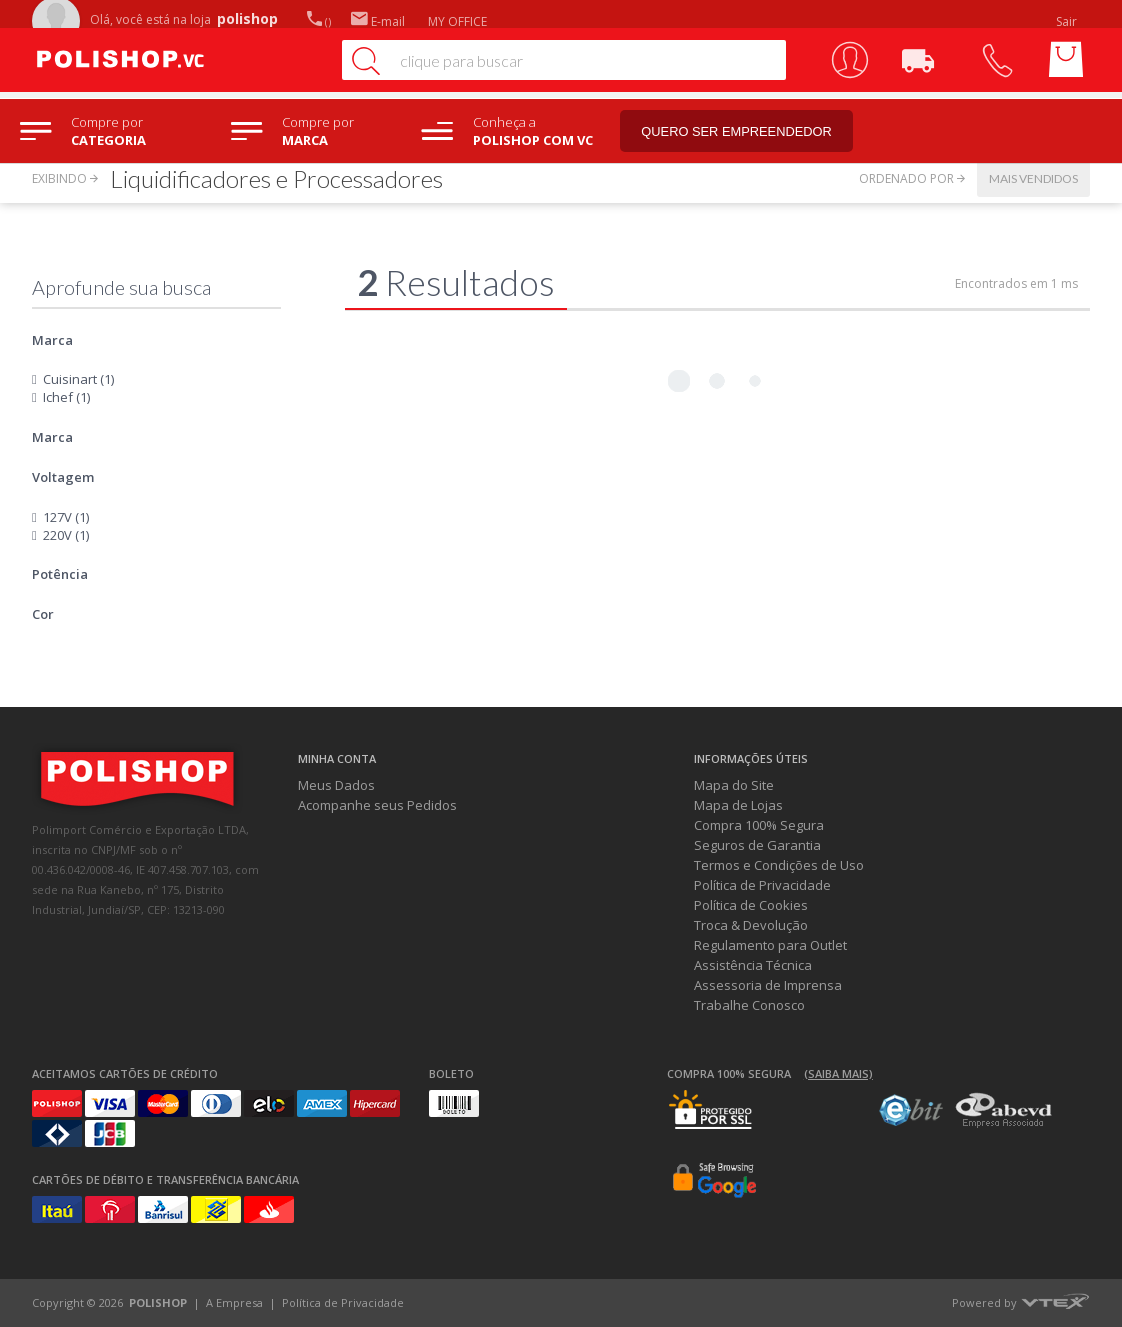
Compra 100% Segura (759, 825)
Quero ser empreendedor (745, 131)
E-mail (378, 21)
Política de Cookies (751, 905)
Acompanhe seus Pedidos (377, 805)
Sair (1068, 21)
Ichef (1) (66, 397)
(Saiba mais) (838, 1073)
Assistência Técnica (753, 965)
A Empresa (234, 1302)
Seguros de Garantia (757, 845)
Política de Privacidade (762, 885)
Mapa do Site (734, 785)
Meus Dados (336, 785)
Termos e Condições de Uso (779, 865)
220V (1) (66, 535)
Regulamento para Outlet (770, 945)
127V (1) (66, 517)
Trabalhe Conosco (749, 1005)
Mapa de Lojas (738, 805)
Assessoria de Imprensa (768, 985)
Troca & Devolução (751, 925)
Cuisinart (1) (78, 379)
